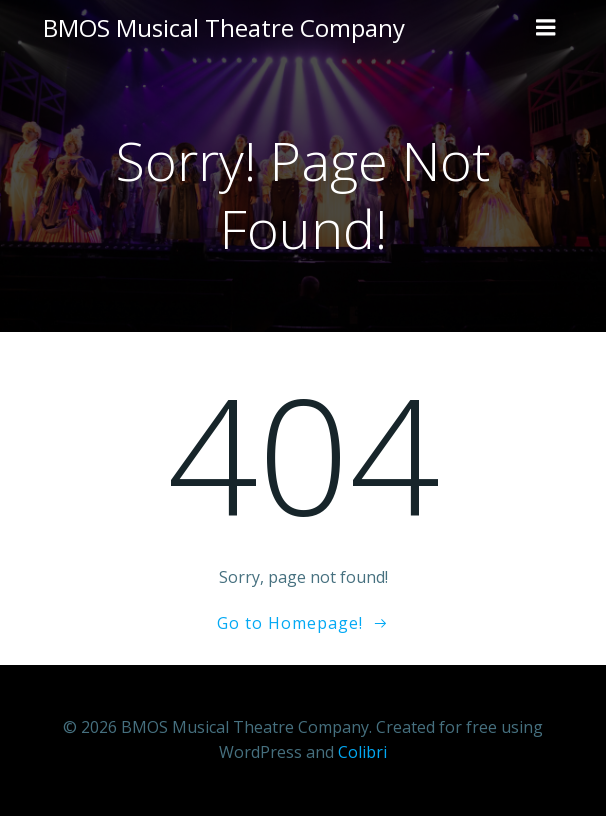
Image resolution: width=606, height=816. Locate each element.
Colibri (362, 752)
